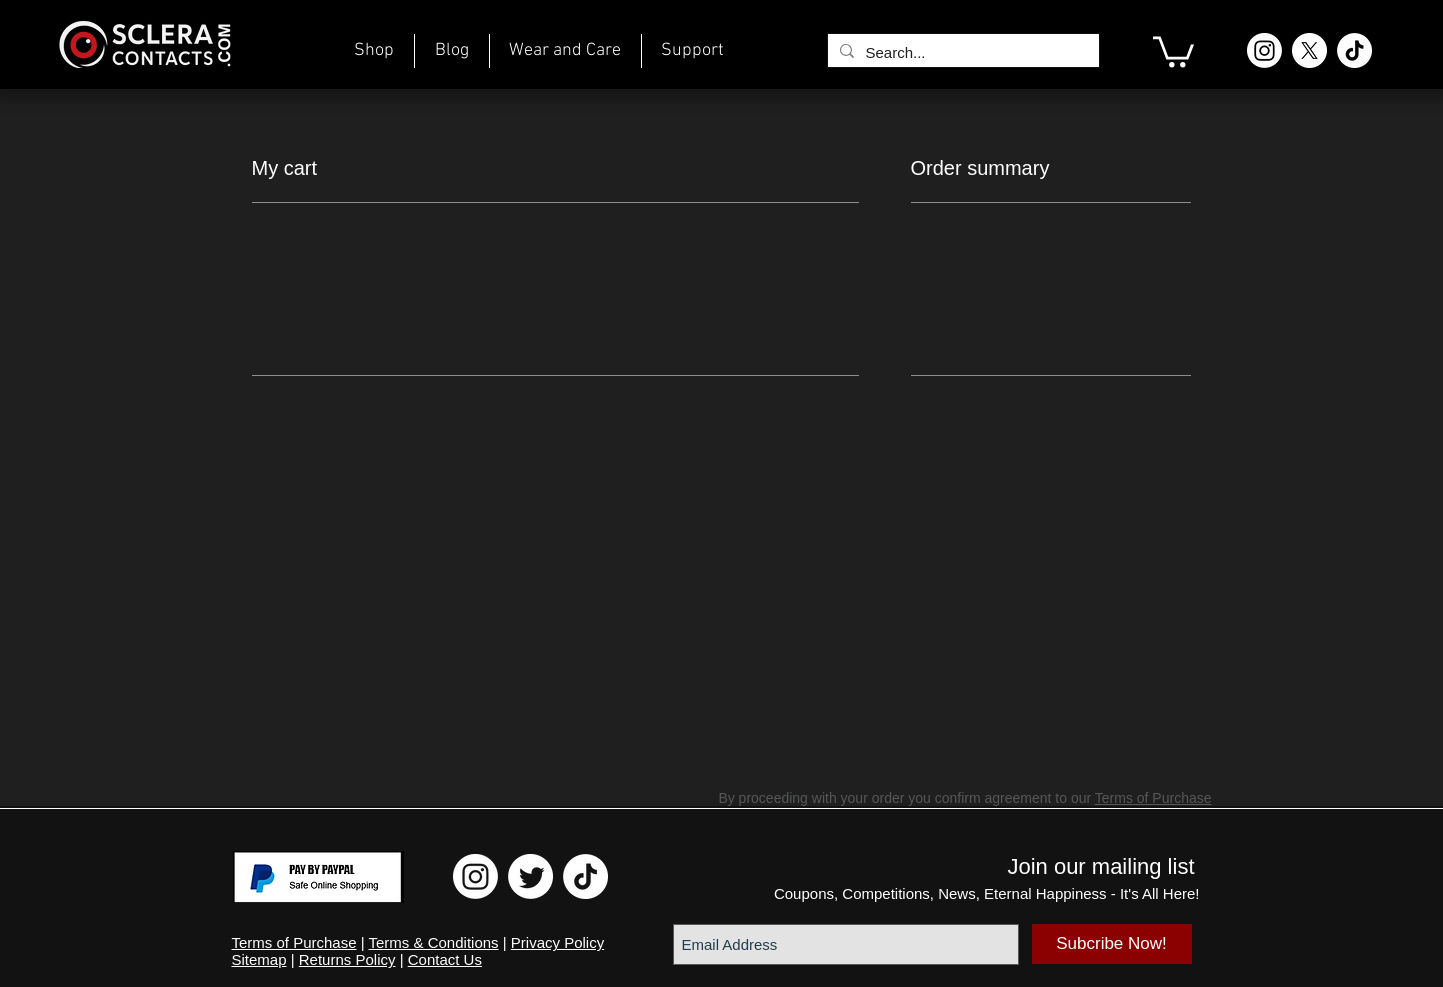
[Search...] (961, 52)
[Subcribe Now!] (1112, 944)
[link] (1173, 50)
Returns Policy (347, 959)
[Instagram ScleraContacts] (1264, 50)
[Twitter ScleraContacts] (530, 876)
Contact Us (445, 959)
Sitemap (259, 959)
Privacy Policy (557, 942)
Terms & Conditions (434, 942)
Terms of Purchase (1153, 798)
